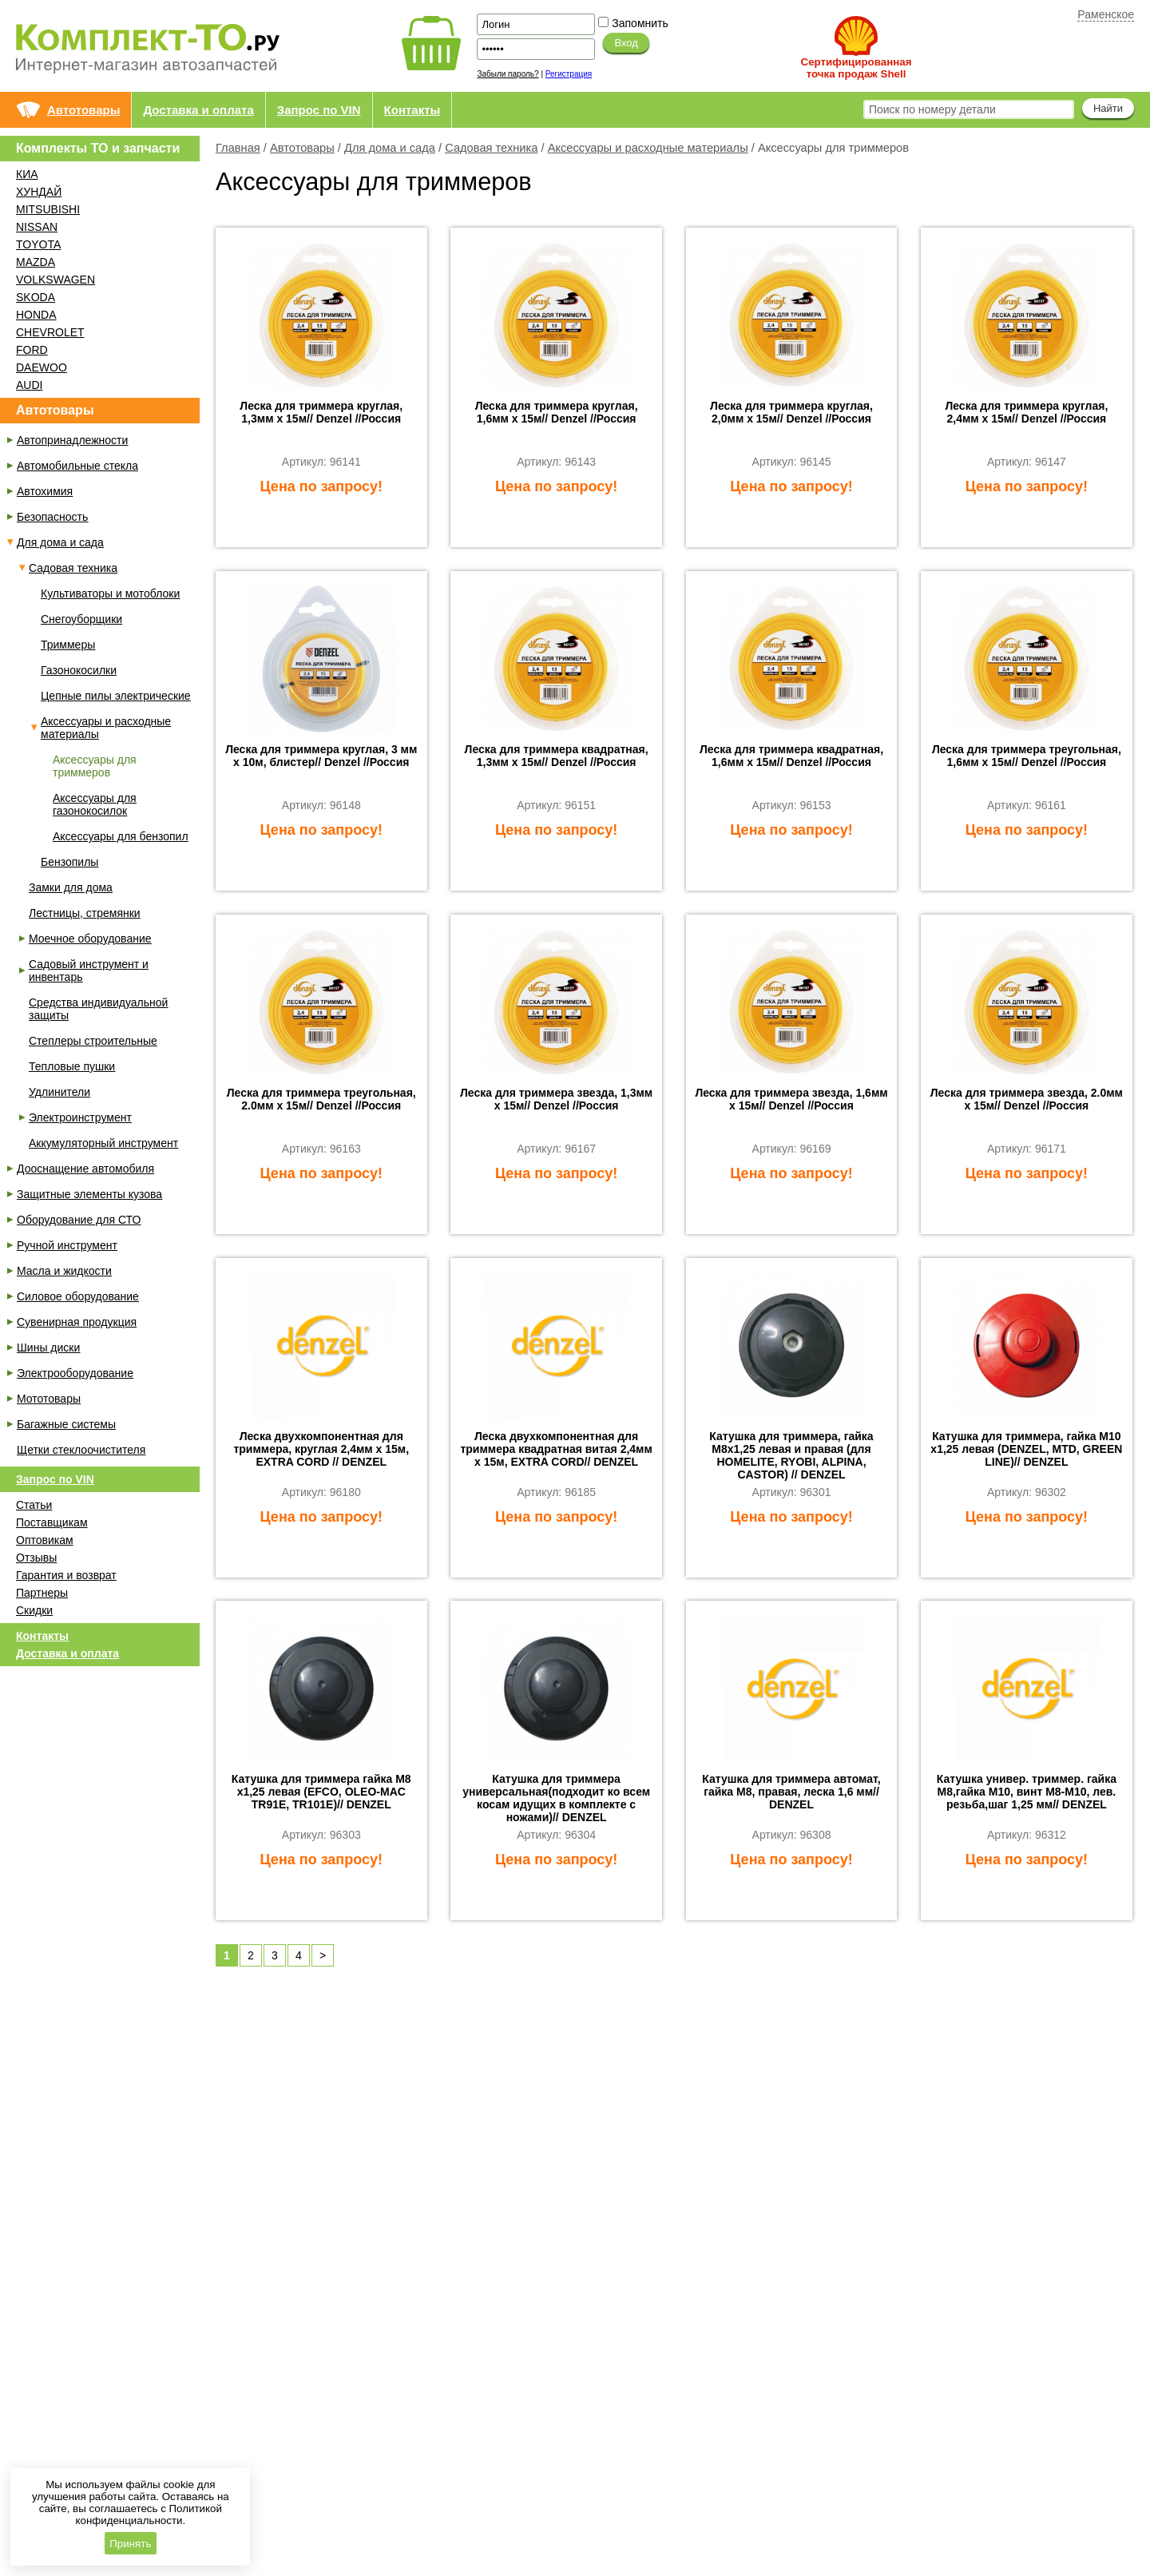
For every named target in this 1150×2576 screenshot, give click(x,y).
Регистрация (568, 73)
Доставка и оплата (198, 110)
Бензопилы (69, 861)
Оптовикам (44, 1540)
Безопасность (52, 516)
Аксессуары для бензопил (120, 836)
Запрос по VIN (319, 110)
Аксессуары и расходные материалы (648, 147)
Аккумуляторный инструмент (103, 1143)
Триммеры (68, 644)
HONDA (36, 314)
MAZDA (35, 262)
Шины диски (48, 1347)
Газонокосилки (79, 670)
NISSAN (37, 226)
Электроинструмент (80, 1117)
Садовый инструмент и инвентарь (89, 970)
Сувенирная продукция (77, 1322)
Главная (238, 147)
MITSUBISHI (48, 209)
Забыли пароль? (507, 73)
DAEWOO (41, 367)
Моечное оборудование (90, 938)
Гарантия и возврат (66, 1575)
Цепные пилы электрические (116, 695)
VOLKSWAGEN (55, 279)
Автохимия (45, 491)
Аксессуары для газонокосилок (95, 804)
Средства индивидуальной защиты (98, 1009)
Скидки (34, 1610)
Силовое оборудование (78, 1296)
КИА (27, 174)
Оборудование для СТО (79, 1219)
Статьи (34, 1504)
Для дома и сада (389, 147)
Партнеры (42, 1592)
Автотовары (83, 110)
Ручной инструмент (67, 1245)
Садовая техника (491, 147)
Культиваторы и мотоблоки (110, 593)
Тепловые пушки (72, 1066)
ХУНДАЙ (38, 191)
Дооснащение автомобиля (85, 1168)
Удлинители (59, 1092)
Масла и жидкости (64, 1270)
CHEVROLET (50, 332)
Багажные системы (66, 1424)
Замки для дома (71, 887)
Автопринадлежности (72, 440)
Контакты (412, 110)
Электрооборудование (75, 1373)
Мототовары (49, 1398)
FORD (32, 349)
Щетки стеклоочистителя (81, 1449)
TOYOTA (38, 244)
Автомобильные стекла (77, 465)
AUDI (29, 385)
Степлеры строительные (93, 1040)
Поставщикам (52, 1522)
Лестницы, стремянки (85, 913)
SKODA (35, 297)
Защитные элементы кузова (89, 1194)
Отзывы (36, 1557)
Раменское (1105, 14)
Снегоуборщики (81, 619)
